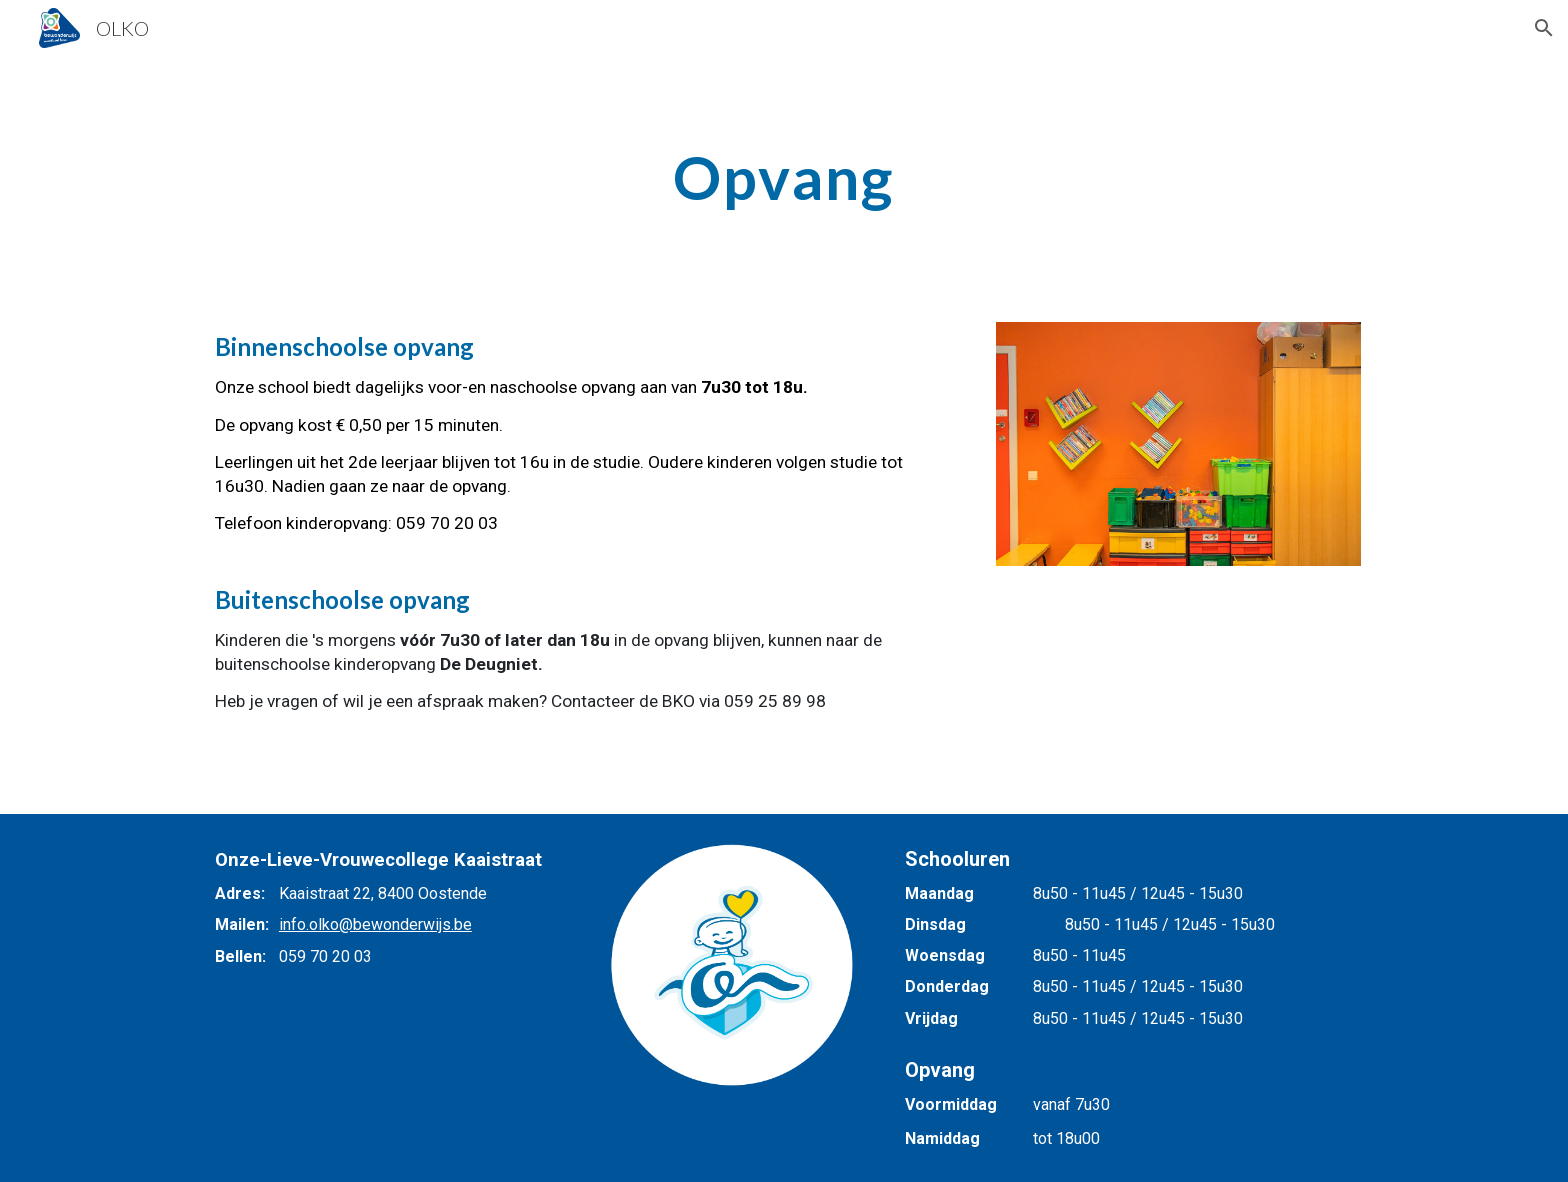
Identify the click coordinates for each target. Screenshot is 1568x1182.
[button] (1544, 28)
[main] (784, 177)
